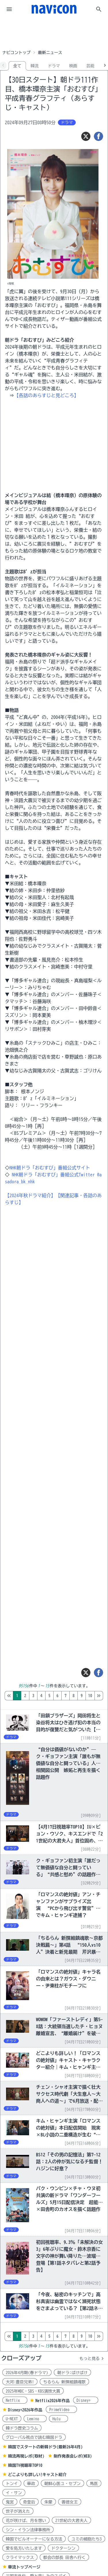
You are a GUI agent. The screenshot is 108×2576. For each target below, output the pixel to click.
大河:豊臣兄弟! (20, 2382)
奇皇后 (29, 2502)
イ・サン (14, 2493)
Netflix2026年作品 (52, 2401)
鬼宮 (10, 2502)
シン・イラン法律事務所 (28, 2530)
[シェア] (98, 136)
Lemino (35, 2419)
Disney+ (86, 2400)
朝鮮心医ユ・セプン (62, 2484)
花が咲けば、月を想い (26, 2521)
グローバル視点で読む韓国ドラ (34, 2437)
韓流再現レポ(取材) (26, 2456)
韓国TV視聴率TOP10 (25, 2465)
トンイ (12, 2484)
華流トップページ (24, 2567)
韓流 (35, 66)
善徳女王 (70, 2502)
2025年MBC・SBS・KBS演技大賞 (33, 2391)
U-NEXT (12, 2419)
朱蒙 (48, 2502)
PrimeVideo (61, 2410)
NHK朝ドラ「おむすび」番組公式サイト (50, 1167)
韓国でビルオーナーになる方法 (34, 2539)
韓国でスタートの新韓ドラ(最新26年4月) (45, 2447)
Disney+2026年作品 (25, 2410)
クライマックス (20, 2557)
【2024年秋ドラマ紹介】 (30, 1195)
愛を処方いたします (24, 2548)
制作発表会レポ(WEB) (73, 2456)
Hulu (58, 2419)
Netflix (15, 2400)
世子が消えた (18, 2511)
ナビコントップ (16, 53)
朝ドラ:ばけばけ (72, 2373)
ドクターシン (63, 2548)
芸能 (90, 66)
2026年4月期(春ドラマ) (27, 2373)
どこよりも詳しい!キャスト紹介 (37, 2475)
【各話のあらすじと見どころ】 (46, 395)
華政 (31, 2484)
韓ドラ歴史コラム (22, 2428)
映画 (73, 66)
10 (90, 1696)
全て (17, 66)
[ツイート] (85, 136)
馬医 (94, 2484)
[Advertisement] (54, 32)
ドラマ (54, 66)
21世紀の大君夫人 (71, 2521)
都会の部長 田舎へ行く (64, 2557)
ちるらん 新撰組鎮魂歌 (64, 2382)
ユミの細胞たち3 (86, 2539)
